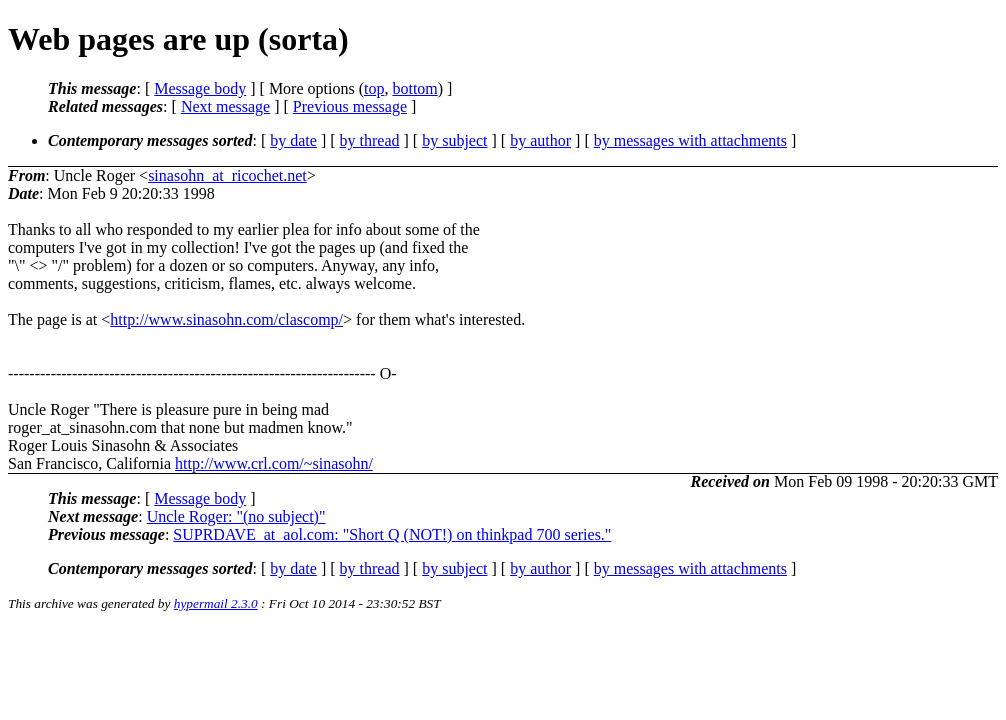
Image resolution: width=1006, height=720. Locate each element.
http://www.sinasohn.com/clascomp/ (226, 319)
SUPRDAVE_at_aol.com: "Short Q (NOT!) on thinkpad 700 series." (392, 534)
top (374, 88)
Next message (225, 106)
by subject (454, 140)
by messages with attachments (690, 140)
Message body (200, 88)
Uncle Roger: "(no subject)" (236, 516)
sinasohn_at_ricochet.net (227, 175)
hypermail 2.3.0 (216, 603)
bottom (414, 88)
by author (540, 140)
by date (293, 140)
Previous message (350, 106)
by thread (370, 140)
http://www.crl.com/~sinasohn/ (274, 463)
